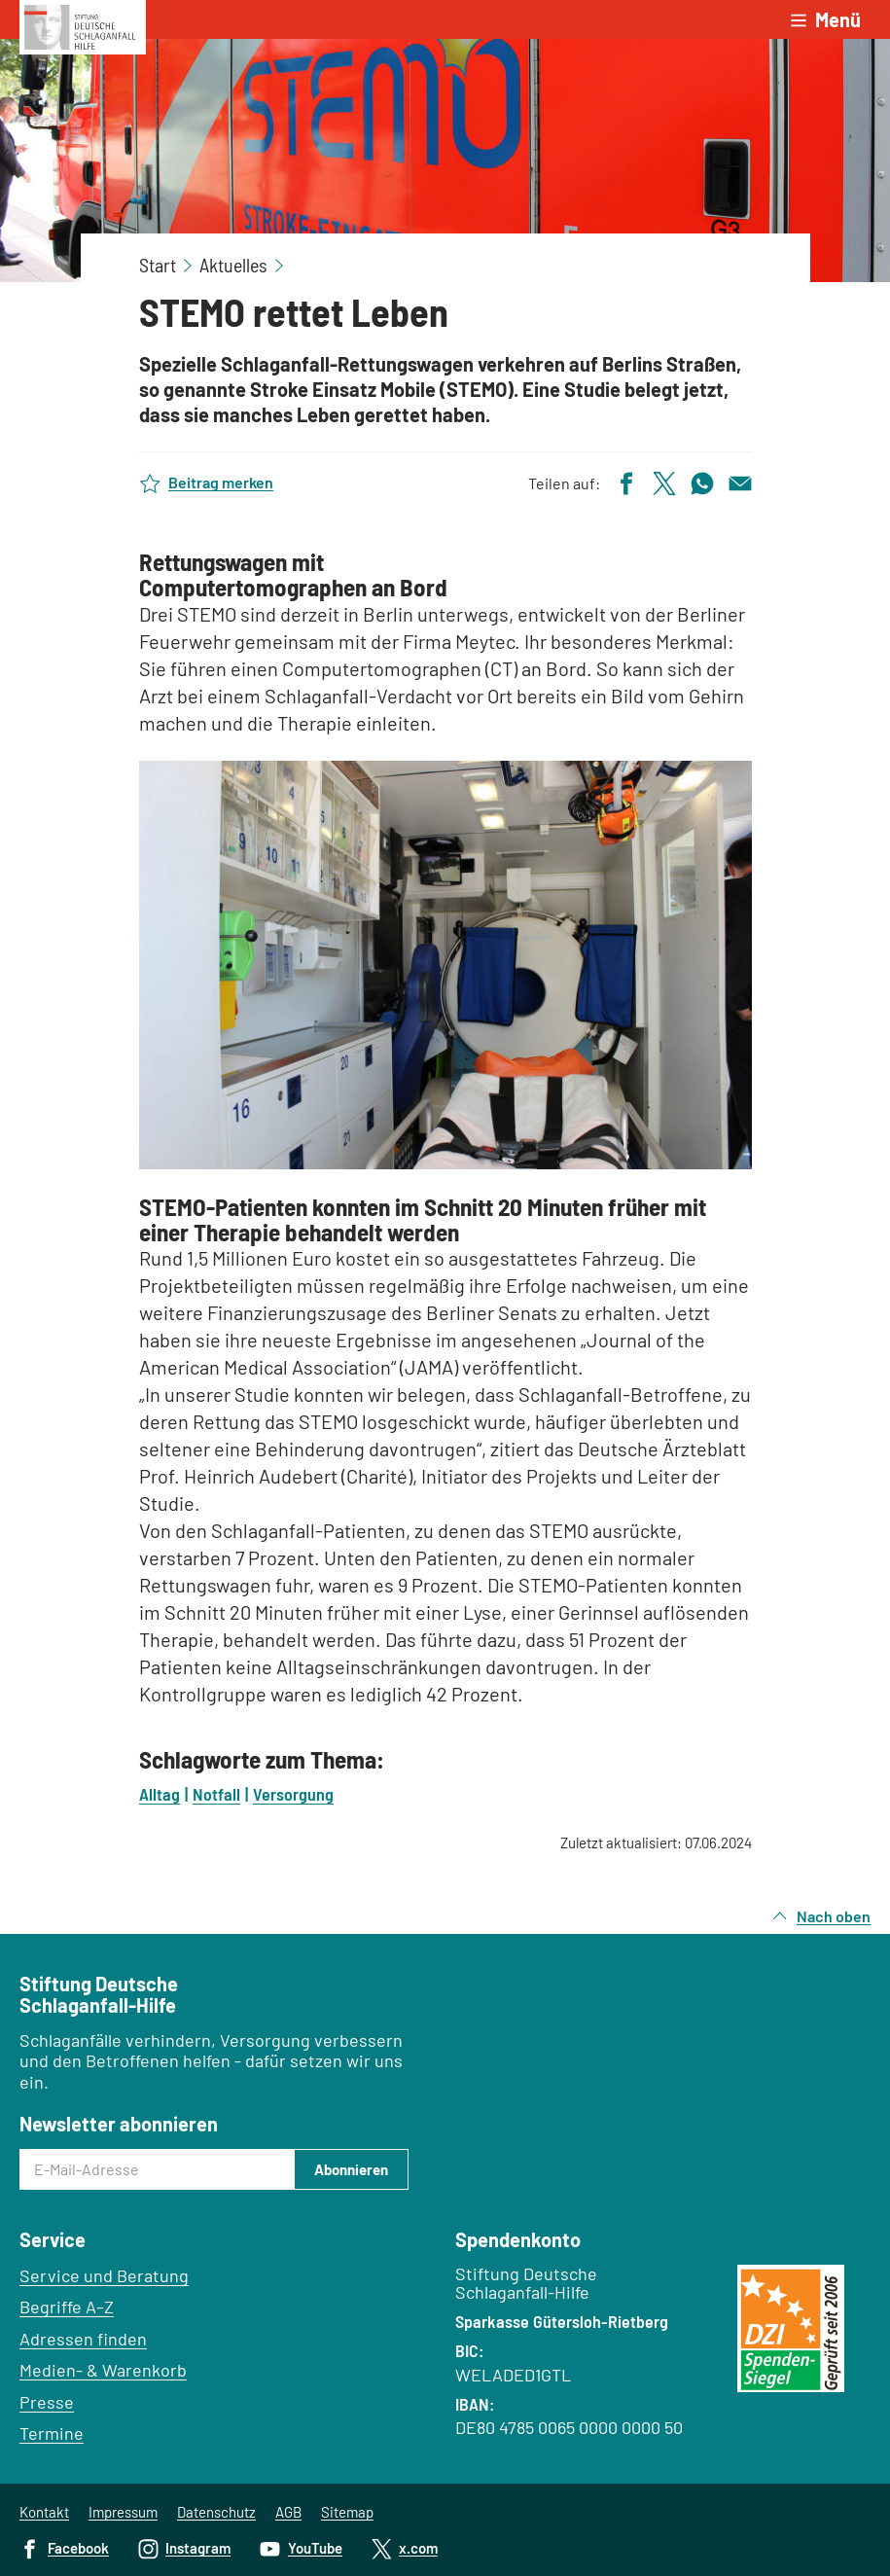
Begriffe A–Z (66, 2306)
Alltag (159, 1794)
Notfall (216, 1794)
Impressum (123, 2512)
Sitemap (347, 2512)
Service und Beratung (104, 2275)
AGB (288, 2512)
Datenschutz (216, 2512)
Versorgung (293, 1794)
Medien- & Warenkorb (103, 2369)
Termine (51, 2433)
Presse (46, 2402)
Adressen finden (83, 2338)
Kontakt (44, 2512)
